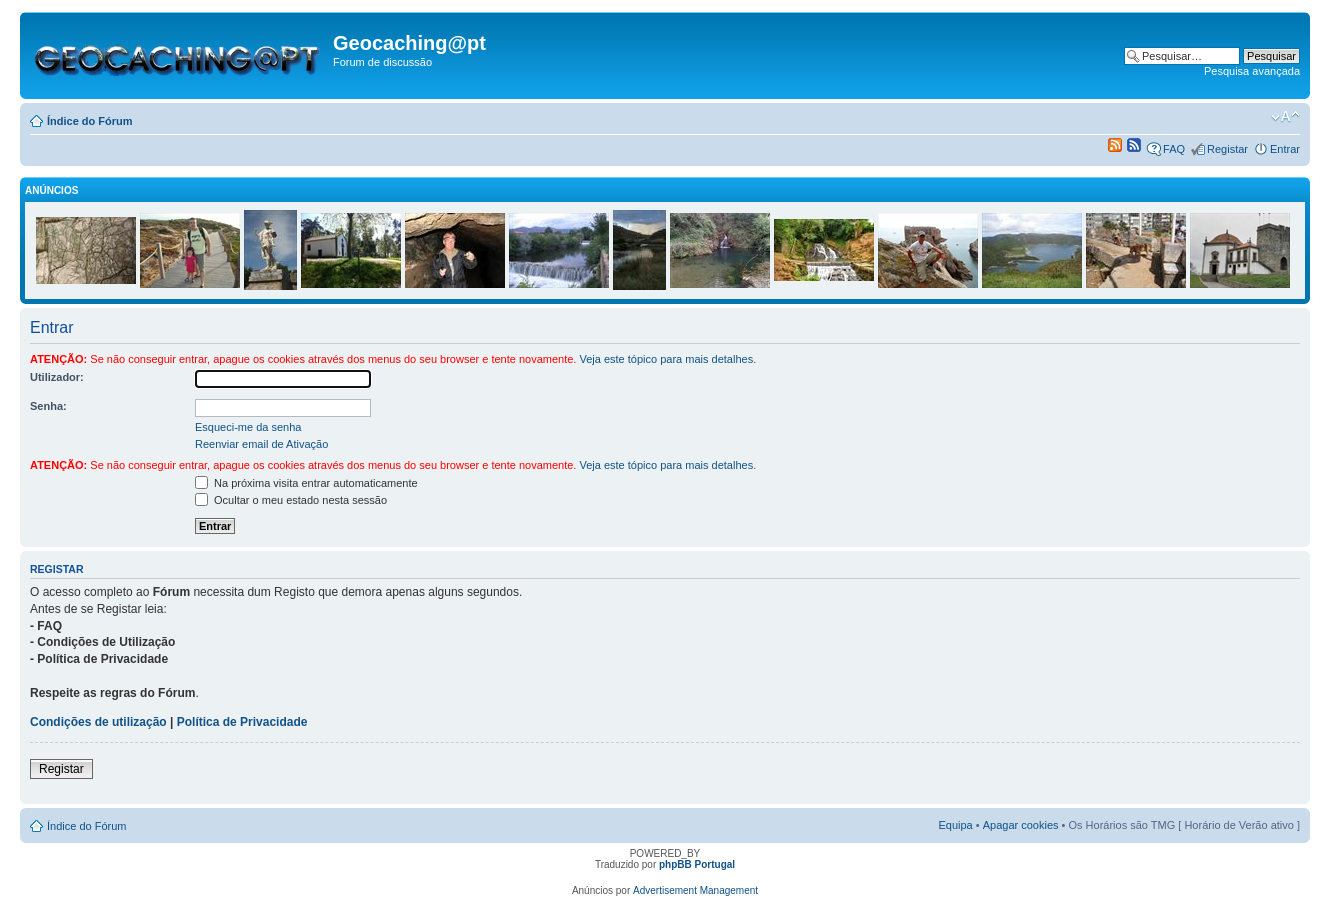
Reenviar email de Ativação (261, 444)
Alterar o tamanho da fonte (1285, 117)
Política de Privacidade (242, 722)
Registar (1227, 149)
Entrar (1285, 149)
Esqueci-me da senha (248, 427)
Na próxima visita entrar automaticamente (306, 483)
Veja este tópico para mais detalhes (666, 359)
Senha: (48, 406)
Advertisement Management (695, 890)
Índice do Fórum (90, 121)
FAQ (1174, 149)
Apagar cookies (1021, 825)
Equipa (955, 825)
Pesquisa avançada (1252, 71)
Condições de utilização (98, 722)
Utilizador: (57, 377)
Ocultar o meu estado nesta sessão (291, 500)
